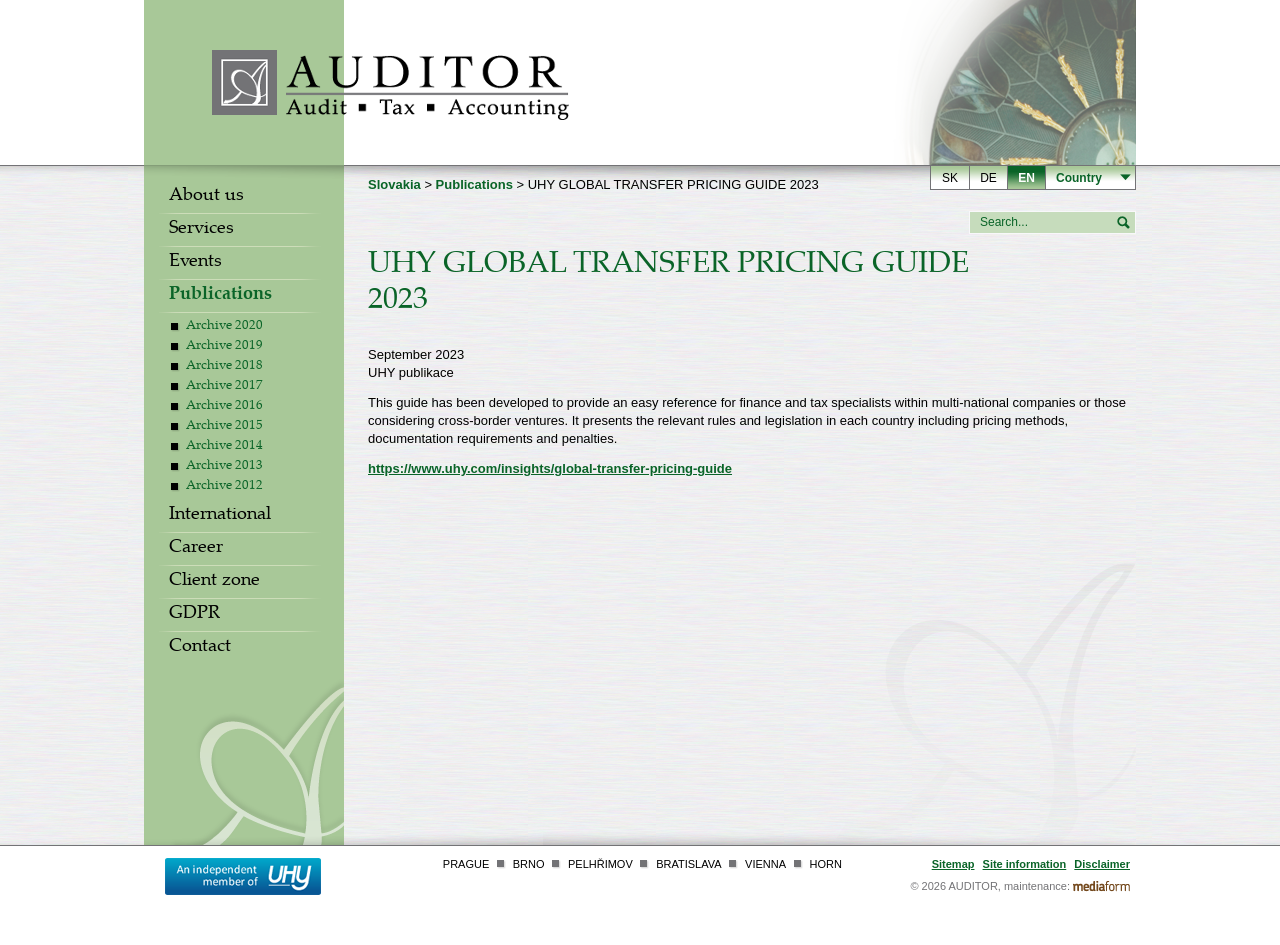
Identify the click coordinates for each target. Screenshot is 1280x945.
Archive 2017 (224, 387)
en (1026, 178)
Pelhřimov (600, 864)
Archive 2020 (224, 327)
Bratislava (688, 864)
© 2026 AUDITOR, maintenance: (990, 886)
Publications (220, 296)
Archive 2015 (224, 427)
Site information (1025, 864)
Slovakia (394, 184)
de (988, 178)
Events (195, 263)
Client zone (214, 582)
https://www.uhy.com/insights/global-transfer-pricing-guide (550, 468)
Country (1079, 178)
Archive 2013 (224, 467)
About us (206, 197)
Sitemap (953, 864)
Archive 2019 (224, 347)
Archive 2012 (224, 487)
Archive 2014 (224, 447)
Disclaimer (1102, 864)
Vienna (765, 864)
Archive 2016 (224, 407)
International (220, 516)
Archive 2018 (224, 367)
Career (196, 549)
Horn (826, 864)
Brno (529, 864)
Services (201, 230)
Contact (200, 648)
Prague (466, 864)
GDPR (194, 615)
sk (950, 178)
